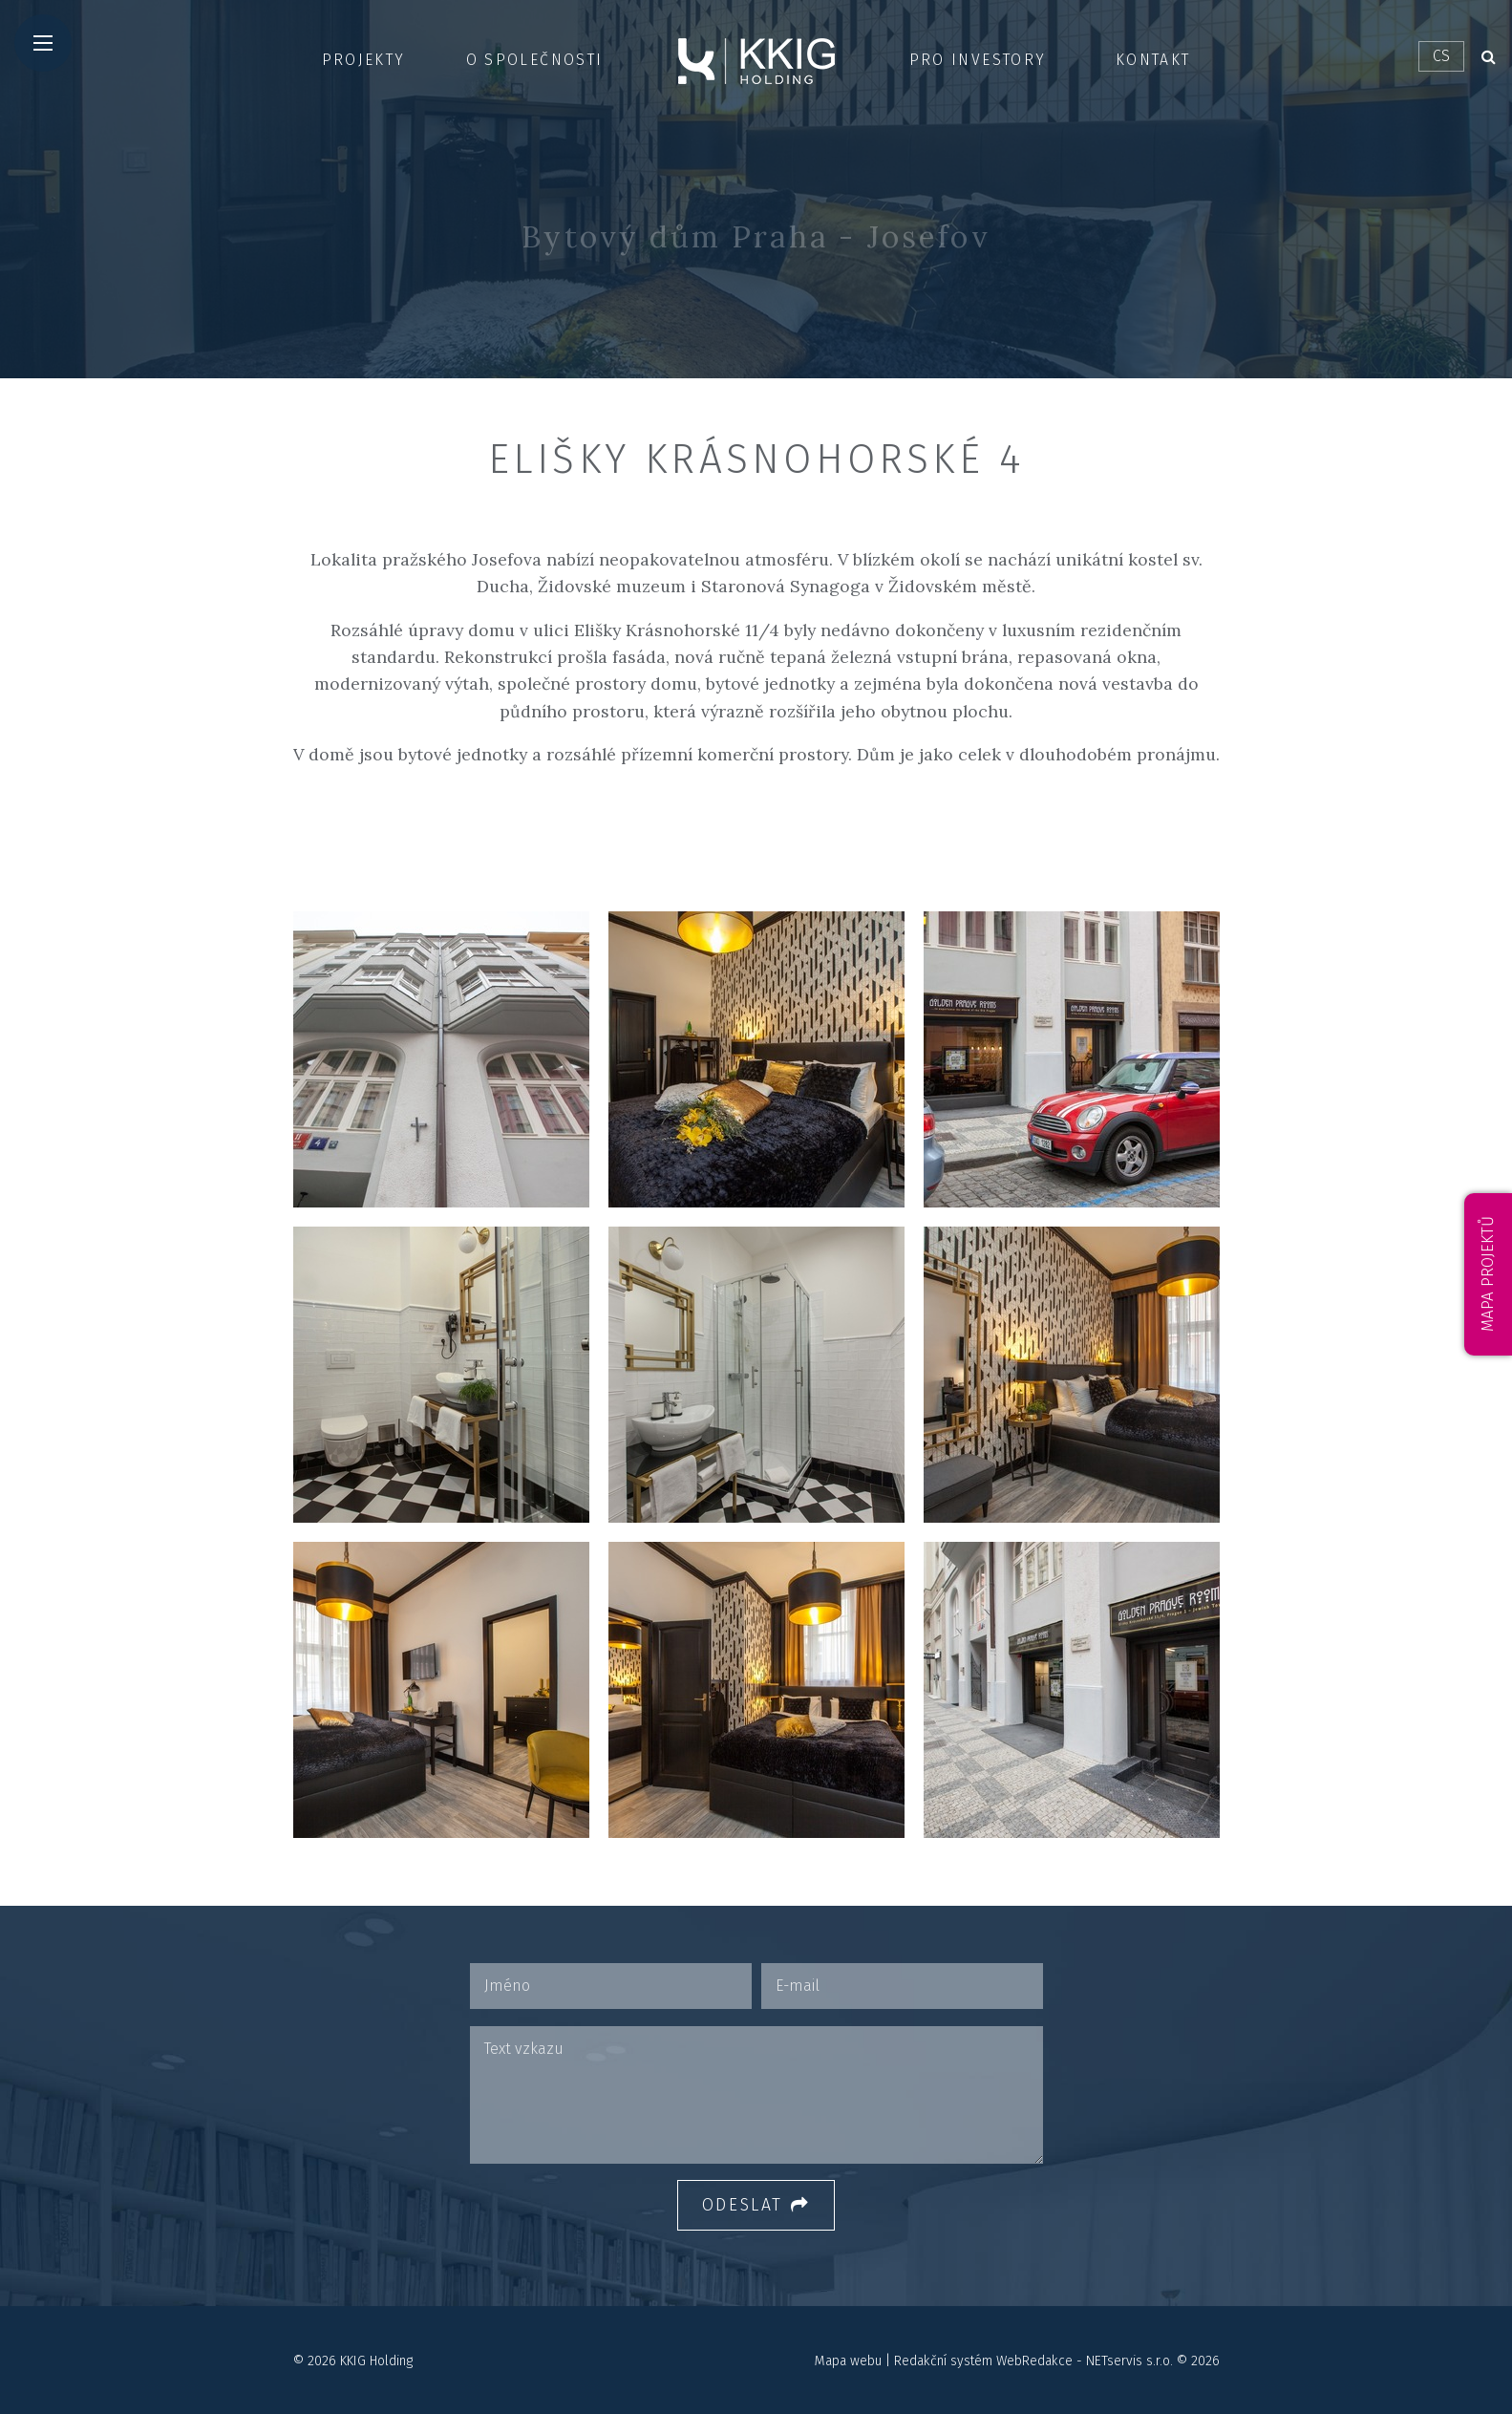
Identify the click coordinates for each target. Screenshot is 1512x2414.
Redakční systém (943, 2361)
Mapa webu (848, 2361)
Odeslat (756, 2205)
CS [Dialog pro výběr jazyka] (1441, 56)
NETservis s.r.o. (1129, 2361)
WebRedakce (1034, 2361)
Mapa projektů (1488, 1274)
